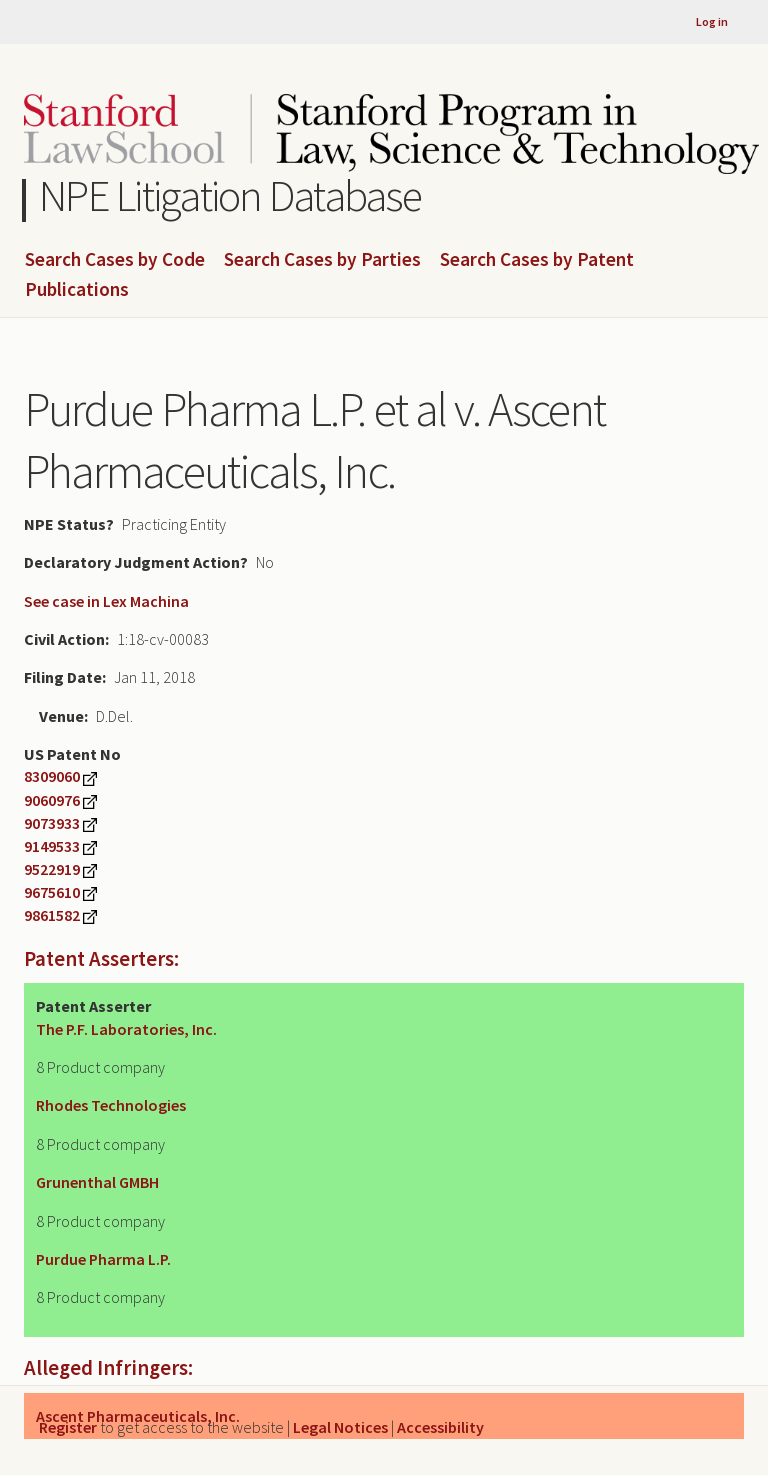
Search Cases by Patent (537, 260)
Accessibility (440, 1427)
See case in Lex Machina (106, 601)
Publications (77, 290)
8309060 (52, 776)
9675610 (52, 892)
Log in (712, 21)
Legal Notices (340, 1427)
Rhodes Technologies (111, 1105)
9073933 (52, 823)
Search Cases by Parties (322, 260)
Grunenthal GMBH (97, 1182)
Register (68, 1427)
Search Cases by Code (115, 260)
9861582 (52, 915)
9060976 (52, 800)
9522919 (52, 869)
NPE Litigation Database (230, 195)
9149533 (52, 846)
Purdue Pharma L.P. (103, 1259)
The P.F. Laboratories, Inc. (126, 1029)
